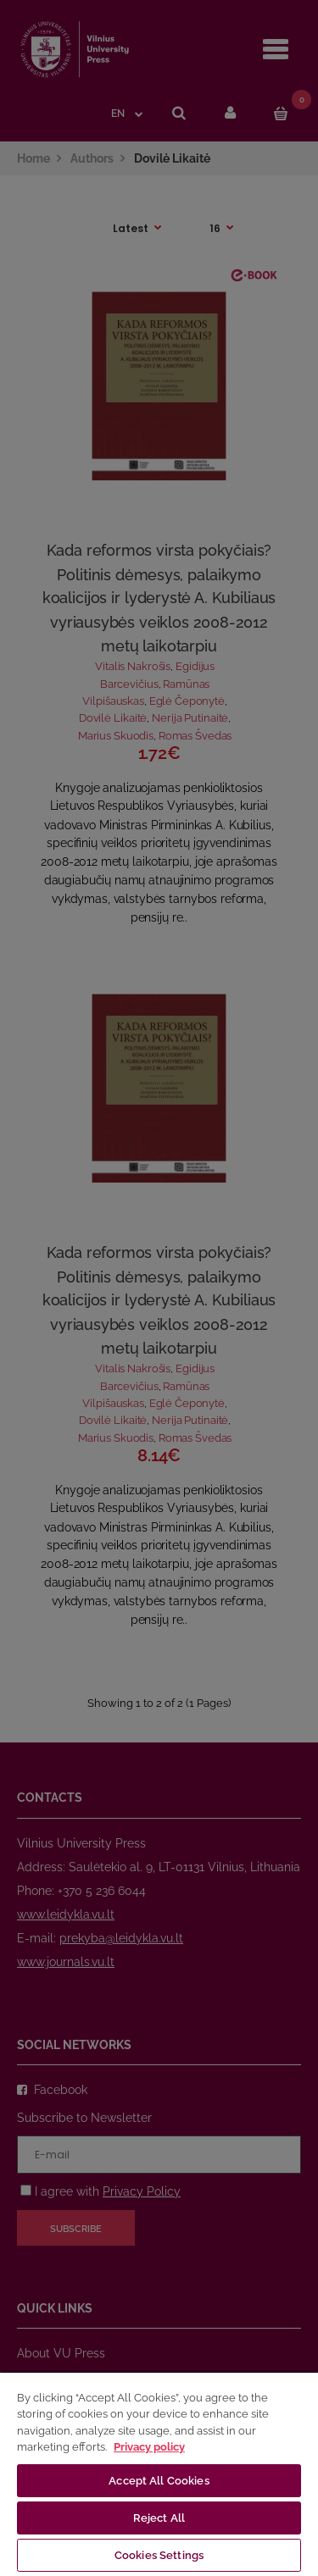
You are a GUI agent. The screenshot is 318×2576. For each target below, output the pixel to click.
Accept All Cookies (159, 2480)
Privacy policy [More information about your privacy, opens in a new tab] (149, 2446)
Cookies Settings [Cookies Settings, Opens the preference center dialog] (159, 2555)
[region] (159, 2473)
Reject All (159, 2518)
